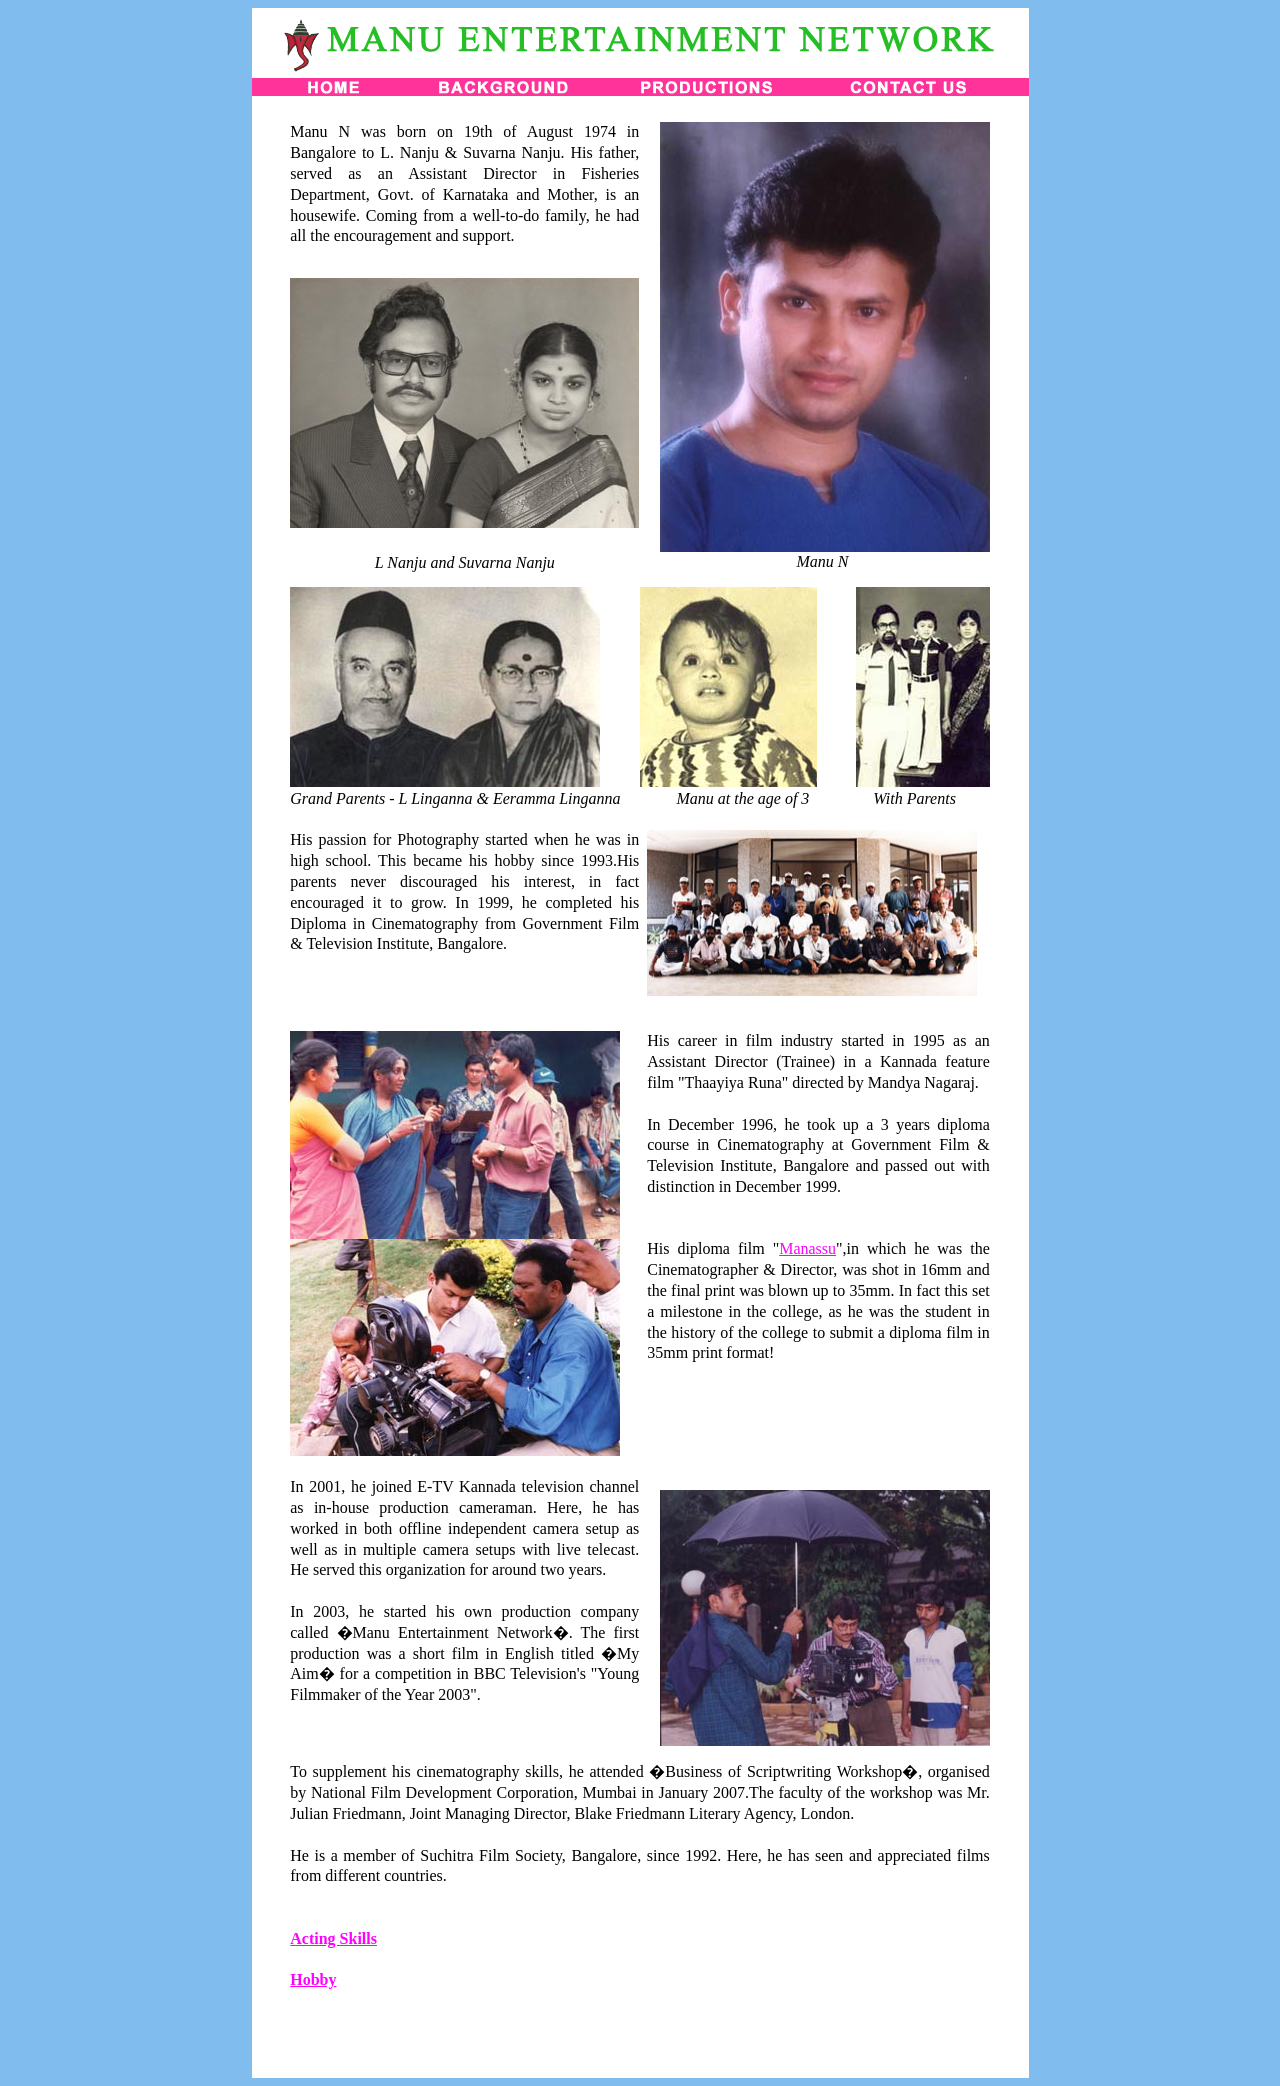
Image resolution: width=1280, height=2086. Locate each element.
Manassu (807, 1248)
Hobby (313, 1979)
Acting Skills (333, 1938)
